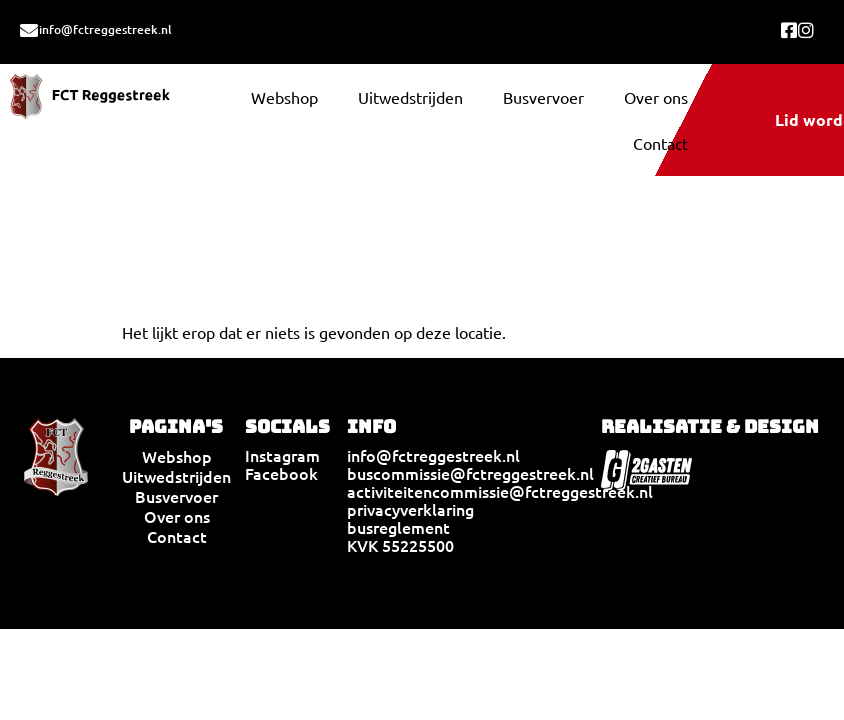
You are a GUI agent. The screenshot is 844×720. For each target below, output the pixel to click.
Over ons (656, 97)
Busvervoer (543, 97)
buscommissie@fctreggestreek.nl (470, 473)
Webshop (284, 97)
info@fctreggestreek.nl (105, 29)
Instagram (282, 455)
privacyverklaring (410, 509)
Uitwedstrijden (410, 97)
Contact (660, 143)
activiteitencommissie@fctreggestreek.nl (500, 491)
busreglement (398, 527)
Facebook (281, 473)
